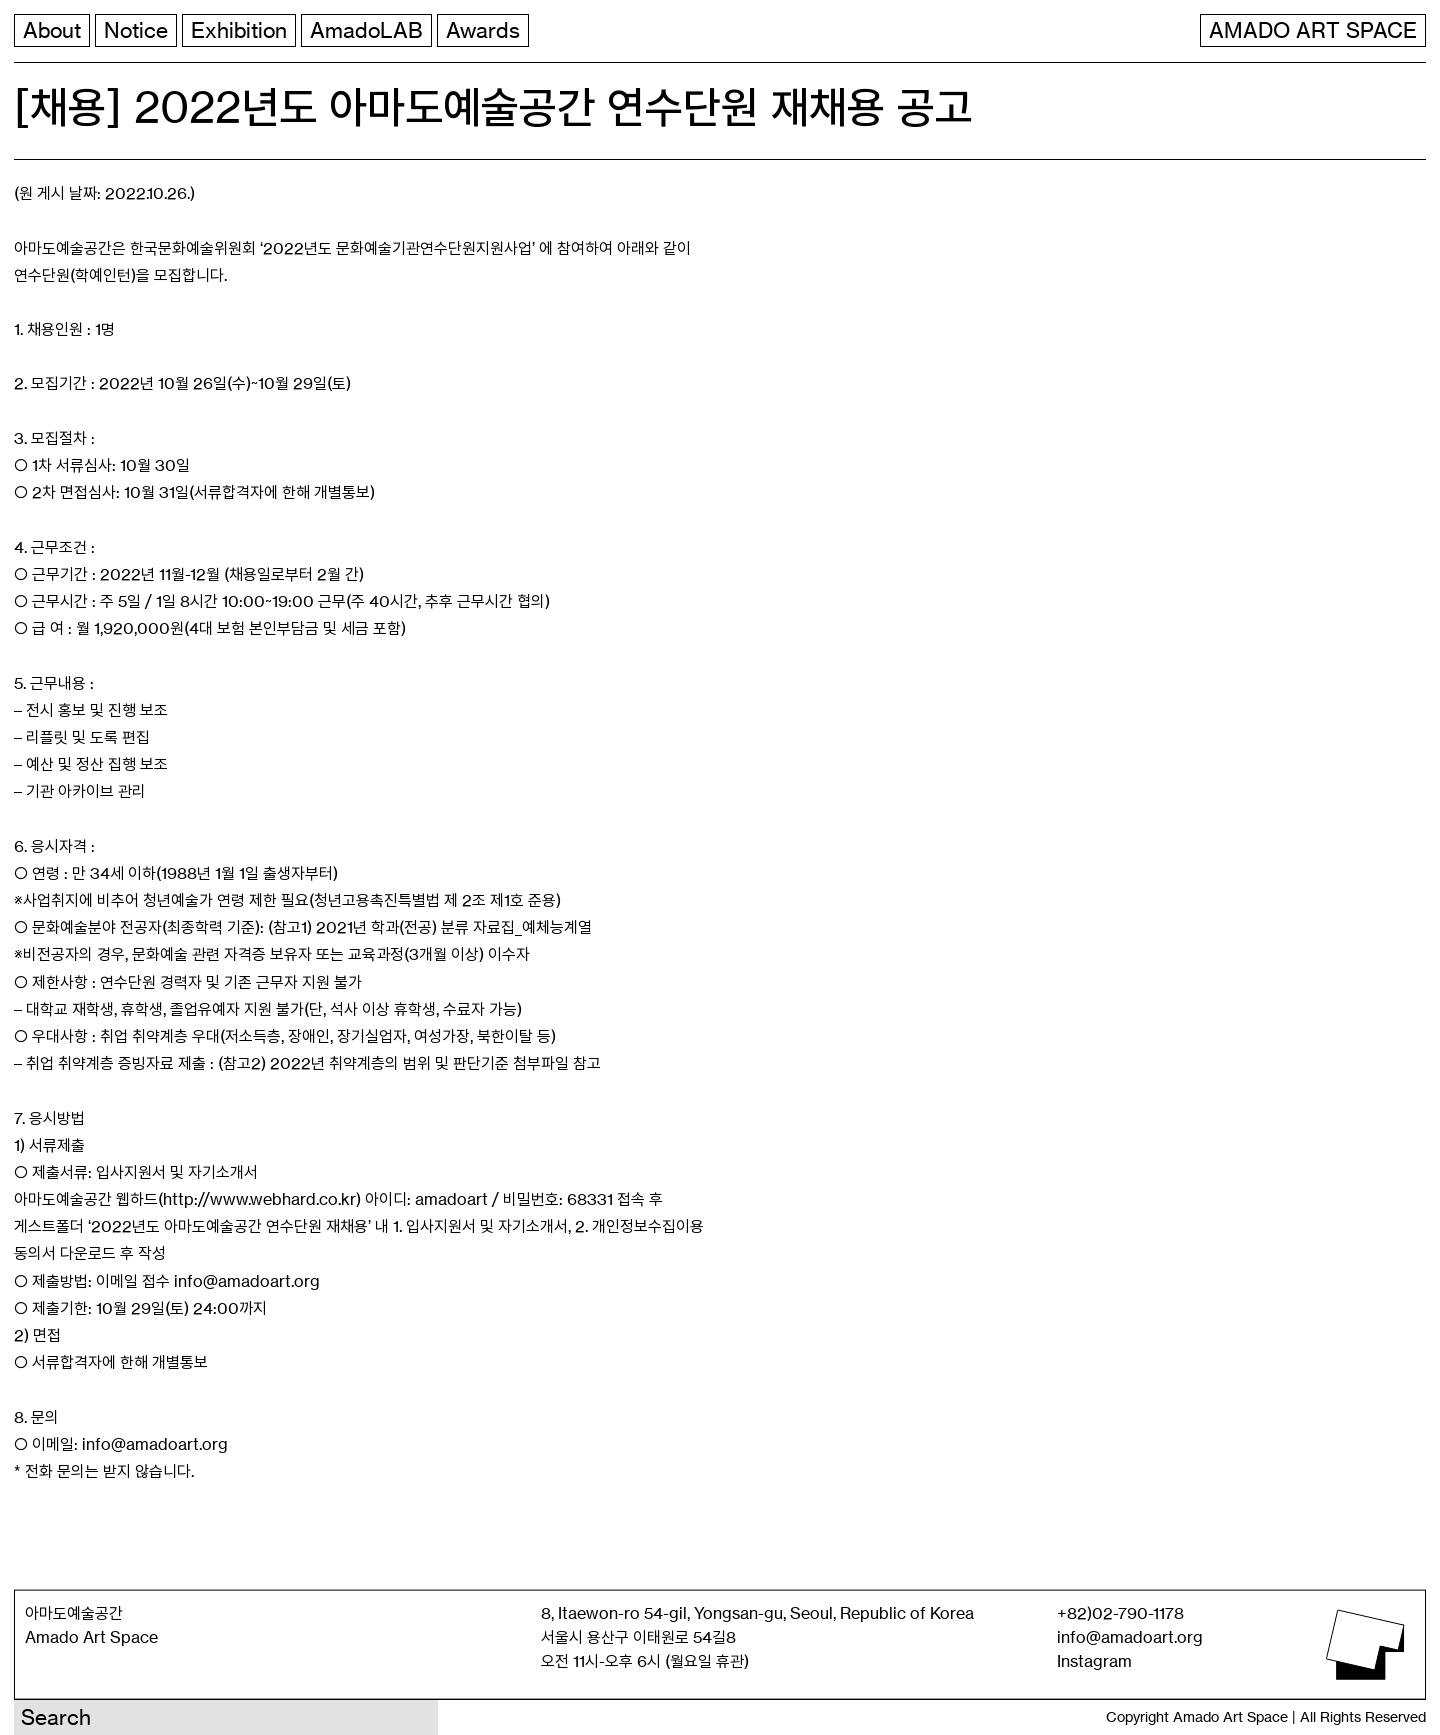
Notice (136, 30)
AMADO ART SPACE (1313, 30)
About (52, 30)
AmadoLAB (366, 30)
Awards (483, 30)
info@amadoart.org (1130, 1637)
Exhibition (239, 30)
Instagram (1094, 1661)
